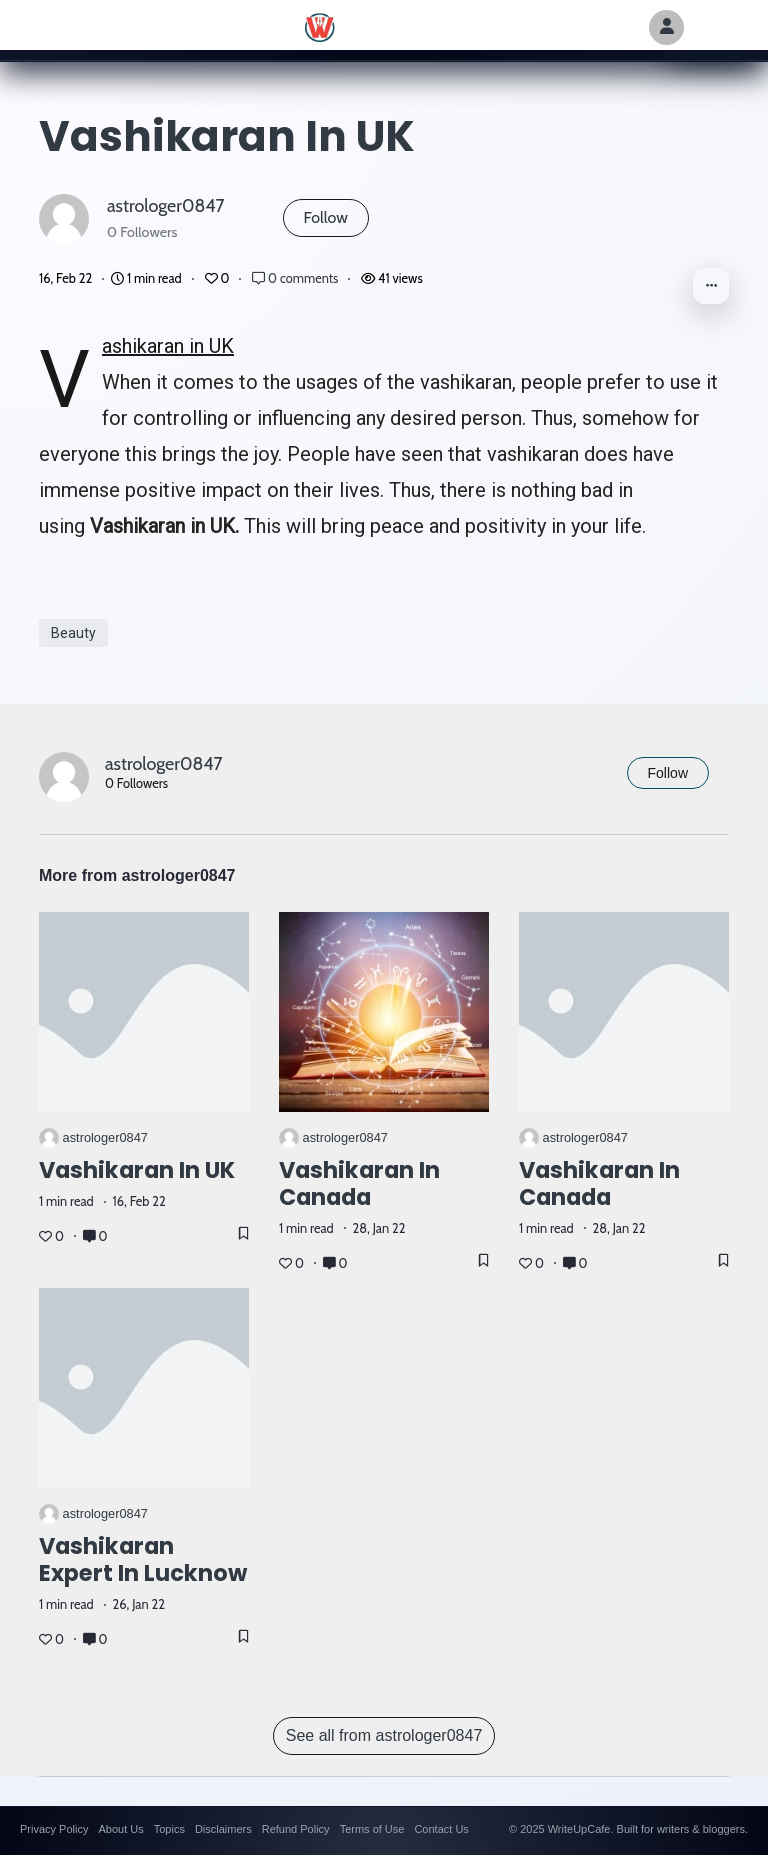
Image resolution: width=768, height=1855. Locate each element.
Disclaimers (223, 1829)
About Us (120, 1829)
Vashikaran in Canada (359, 1183)
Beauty (73, 633)
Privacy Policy (54, 1829)
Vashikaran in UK (168, 346)
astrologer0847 (166, 205)
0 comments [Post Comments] (296, 278)
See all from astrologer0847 (384, 1735)
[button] (711, 286)
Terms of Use (372, 1829)
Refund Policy (296, 1829)
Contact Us (441, 1829)
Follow (326, 217)
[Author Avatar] (666, 27)
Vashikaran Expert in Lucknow (143, 1559)
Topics (169, 1829)
